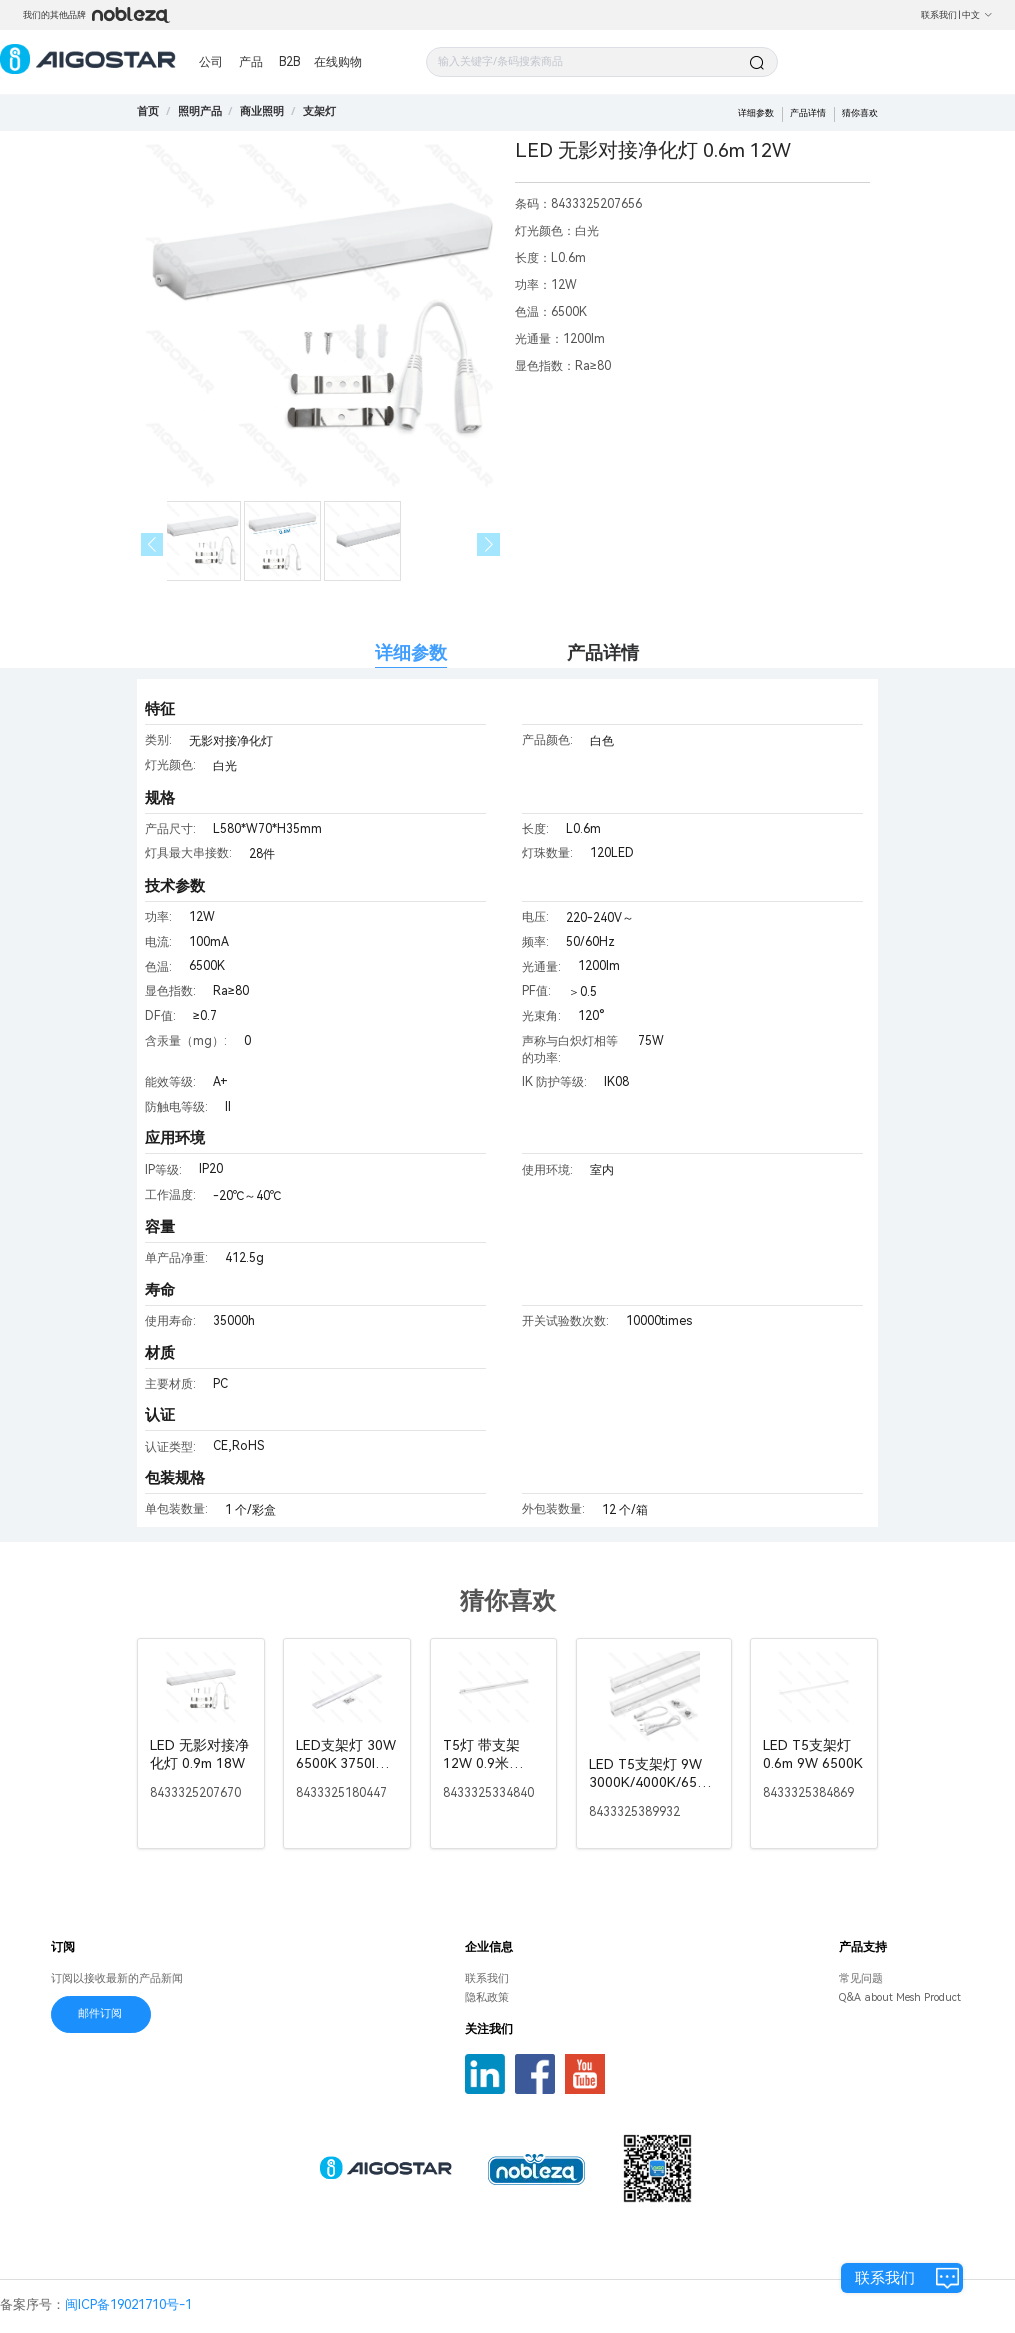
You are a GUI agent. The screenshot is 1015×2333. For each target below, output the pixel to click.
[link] (200, 111)
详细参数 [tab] (411, 652)
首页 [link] (148, 111)
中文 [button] (977, 15)
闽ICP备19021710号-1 (128, 2304)
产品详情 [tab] (603, 652)
